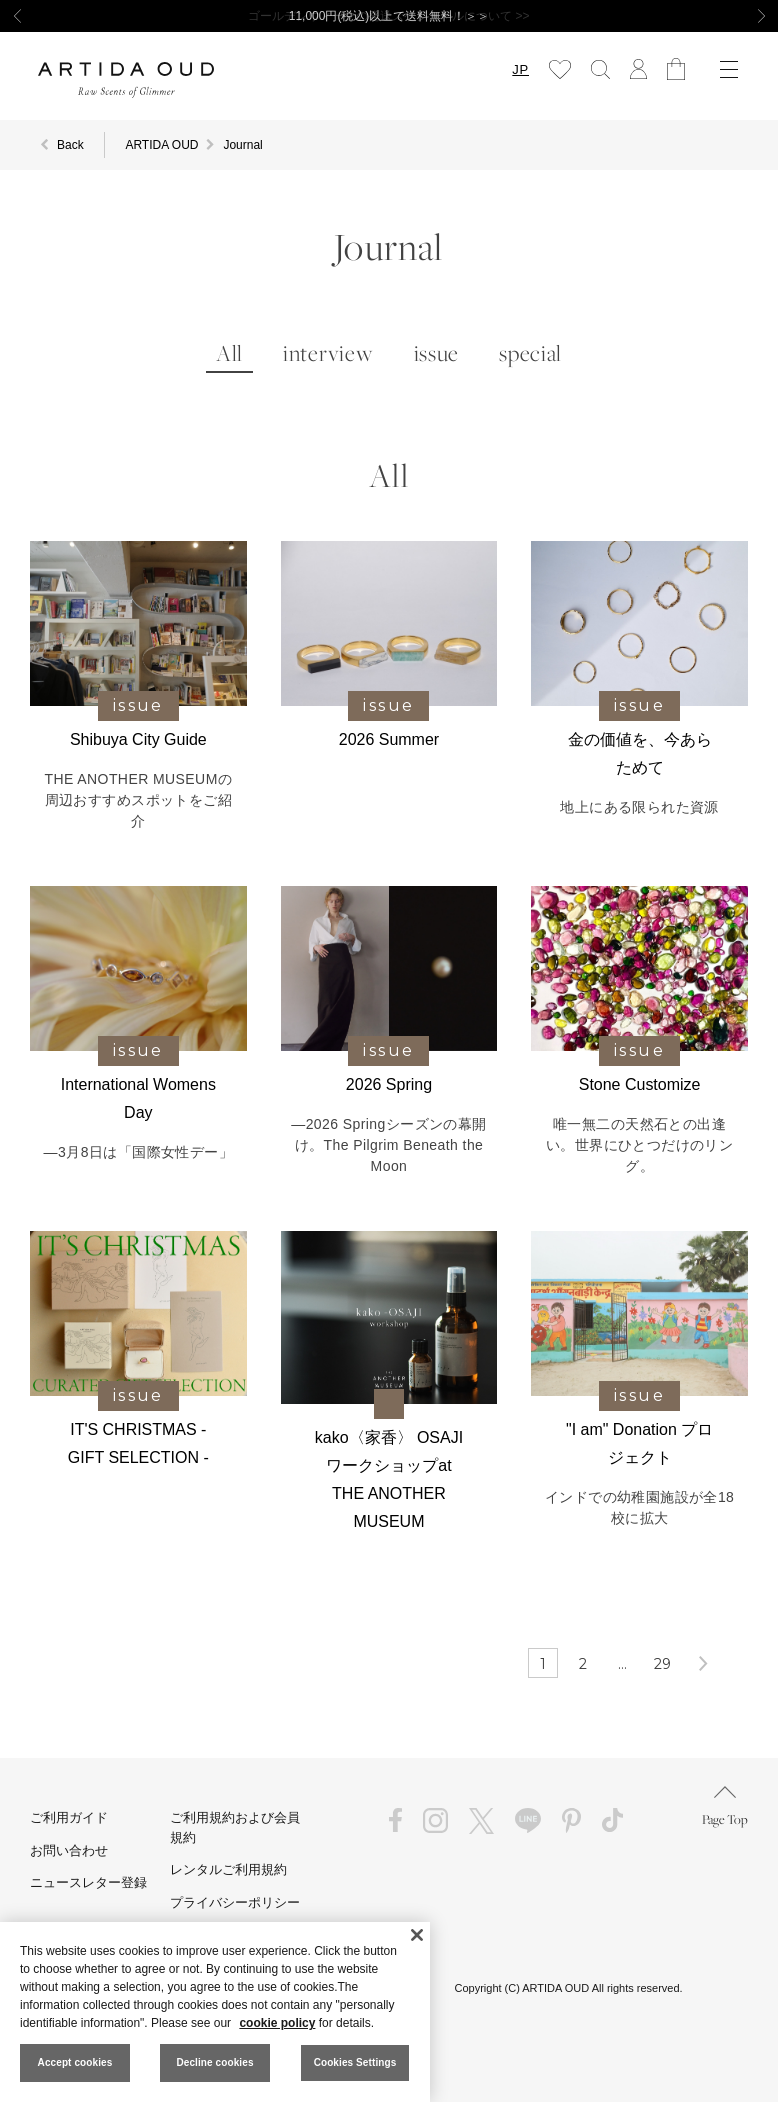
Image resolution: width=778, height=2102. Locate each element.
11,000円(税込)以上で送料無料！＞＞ (389, 16)
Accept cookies (75, 2062)
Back (70, 145)
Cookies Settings (355, 2062)
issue (437, 354)
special (530, 354)
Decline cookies (214, 2062)
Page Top (725, 1806)
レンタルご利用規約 (228, 1869)
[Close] (417, 1935)
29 (663, 1664)
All (229, 354)
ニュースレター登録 (88, 1882)
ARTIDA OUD (161, 145)
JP (520, 69)
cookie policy (277, 2023)
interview (328, 354)
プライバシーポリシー (235, 1902)
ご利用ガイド (69, 1817)
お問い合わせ (69, 1850)
